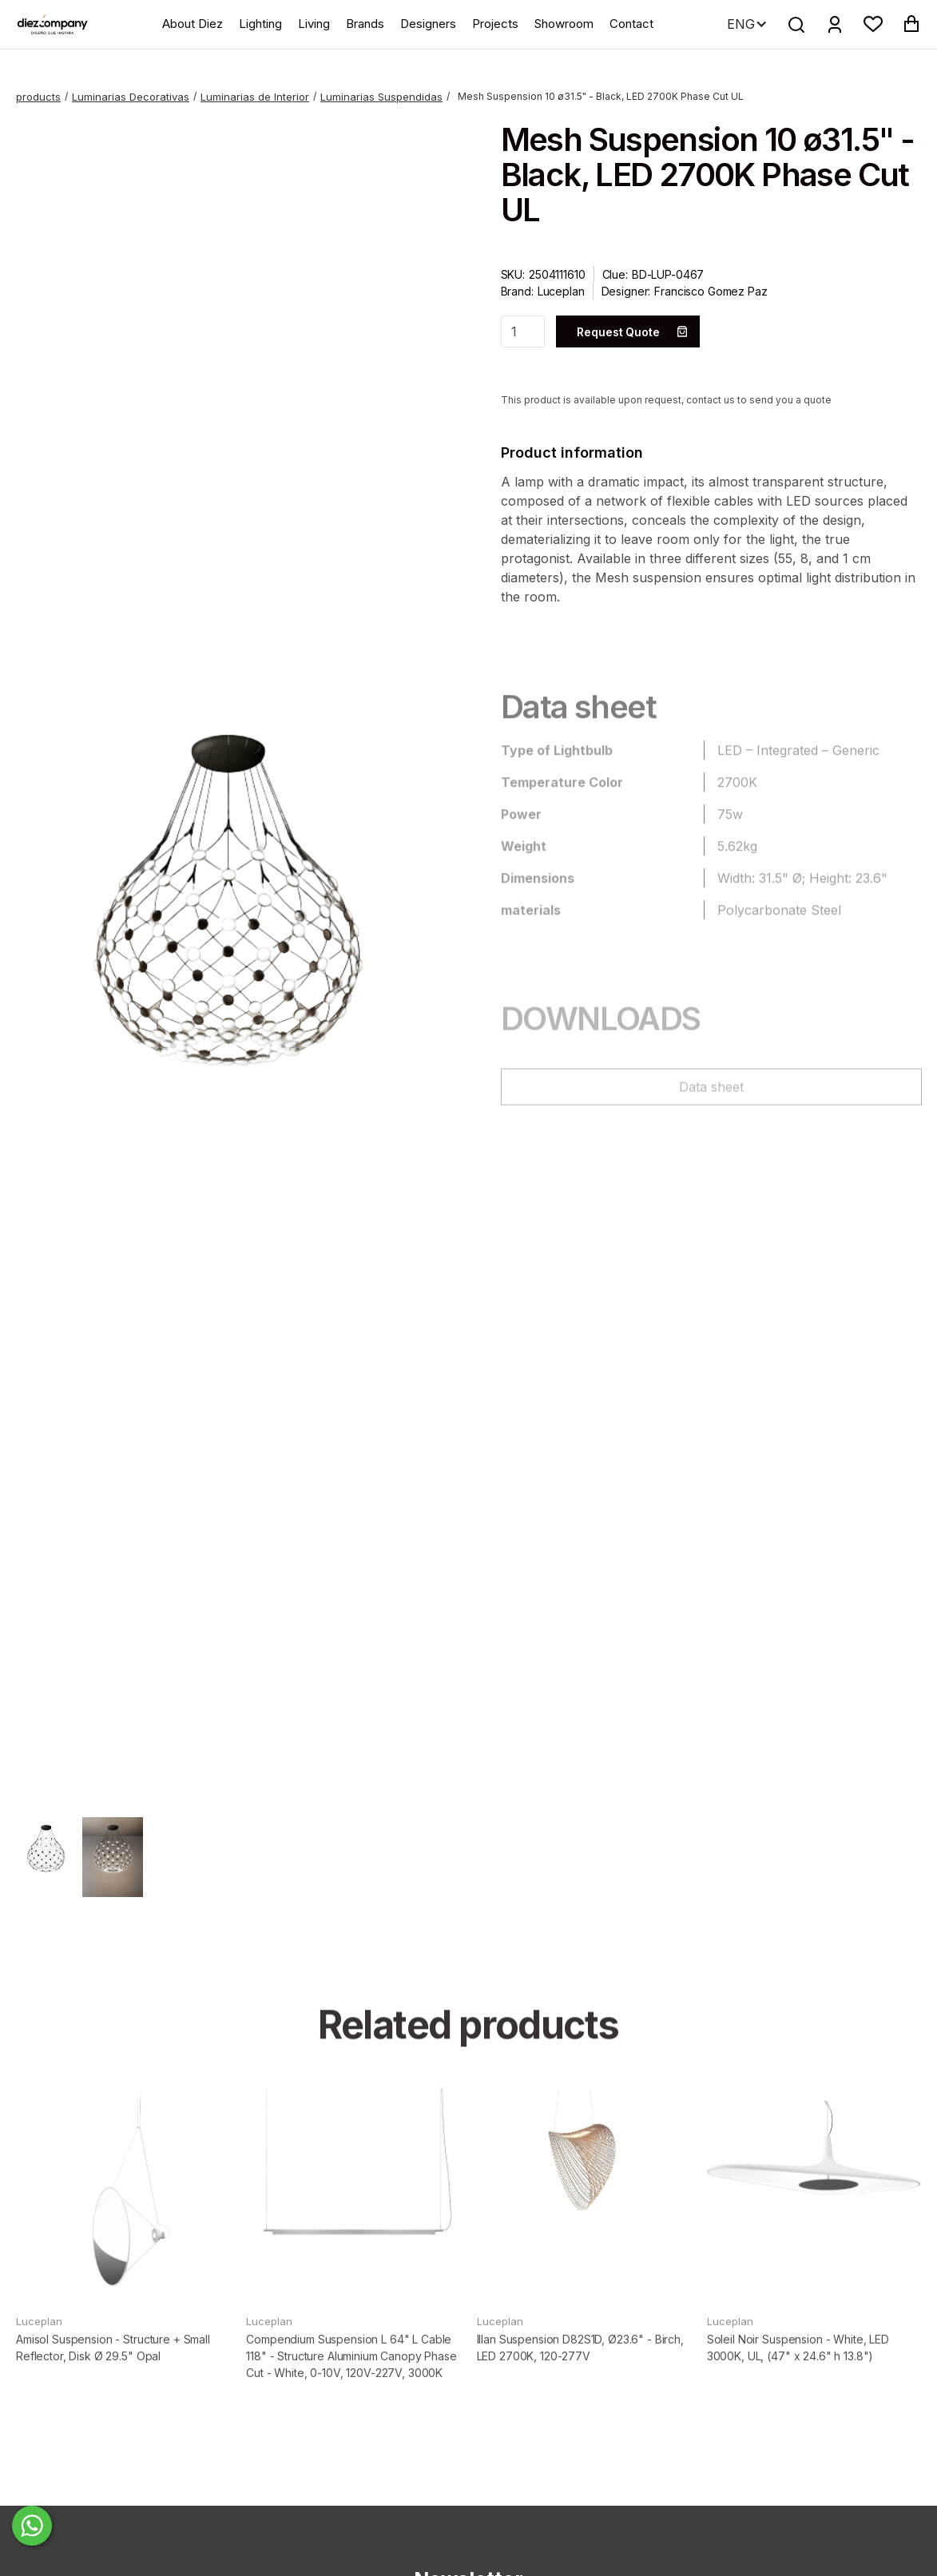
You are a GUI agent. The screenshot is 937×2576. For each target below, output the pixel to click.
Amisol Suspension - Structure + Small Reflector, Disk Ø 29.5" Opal (113, 2381)
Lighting (260, 23)
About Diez (192, 23)
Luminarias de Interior (255, 96)
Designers (428, 23)
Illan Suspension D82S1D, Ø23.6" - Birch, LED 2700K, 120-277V (580, 2381)
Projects (495, 23)
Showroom (564, 23)
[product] (123, 2229)
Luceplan (561, 291)
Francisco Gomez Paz (710, 291)
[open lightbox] (226, 959)
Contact (631, 23)
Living (314, 23)
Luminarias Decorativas (130, 96)
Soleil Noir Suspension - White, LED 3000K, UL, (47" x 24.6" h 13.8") (798, 2381)
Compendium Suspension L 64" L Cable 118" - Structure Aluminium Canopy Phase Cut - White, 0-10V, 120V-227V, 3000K (351, 2389)
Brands (365, 23)
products (38, 96)
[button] (873, 24)
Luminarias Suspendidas (381, 96)
